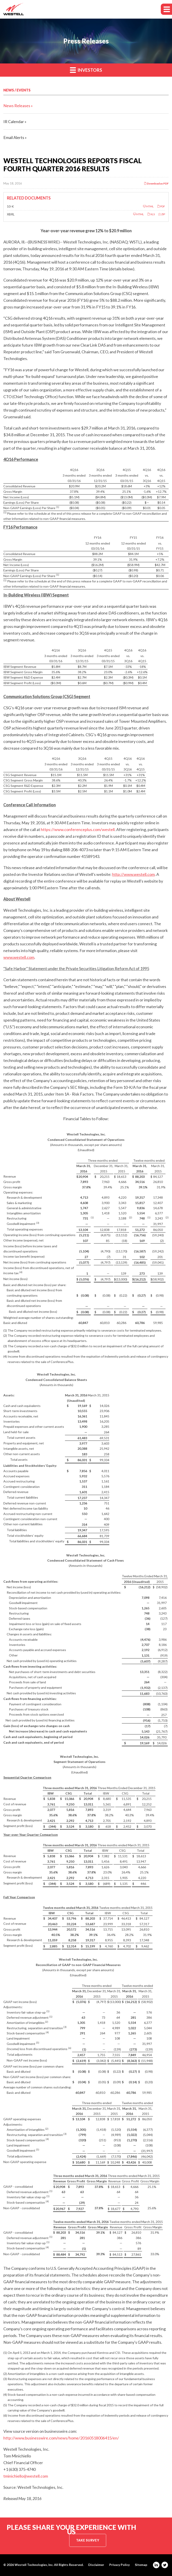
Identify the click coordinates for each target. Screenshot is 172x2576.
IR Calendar (13, 121)
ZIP (161, 214)
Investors (86, 70)
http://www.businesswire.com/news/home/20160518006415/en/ (61, 2437)
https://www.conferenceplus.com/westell (78, 829)
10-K (10, 206)
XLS (151, 214)
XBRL (11, 214)
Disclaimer (96, 2564)
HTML (148, 206)
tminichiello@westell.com (25, 2476)
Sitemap (141, 2564)
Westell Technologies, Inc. (34, 2565)
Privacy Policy (119, 2564)
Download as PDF (156, 183)
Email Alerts (13, 137)
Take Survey (87, 2540)
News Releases (16, 105)
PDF (161, 206)
